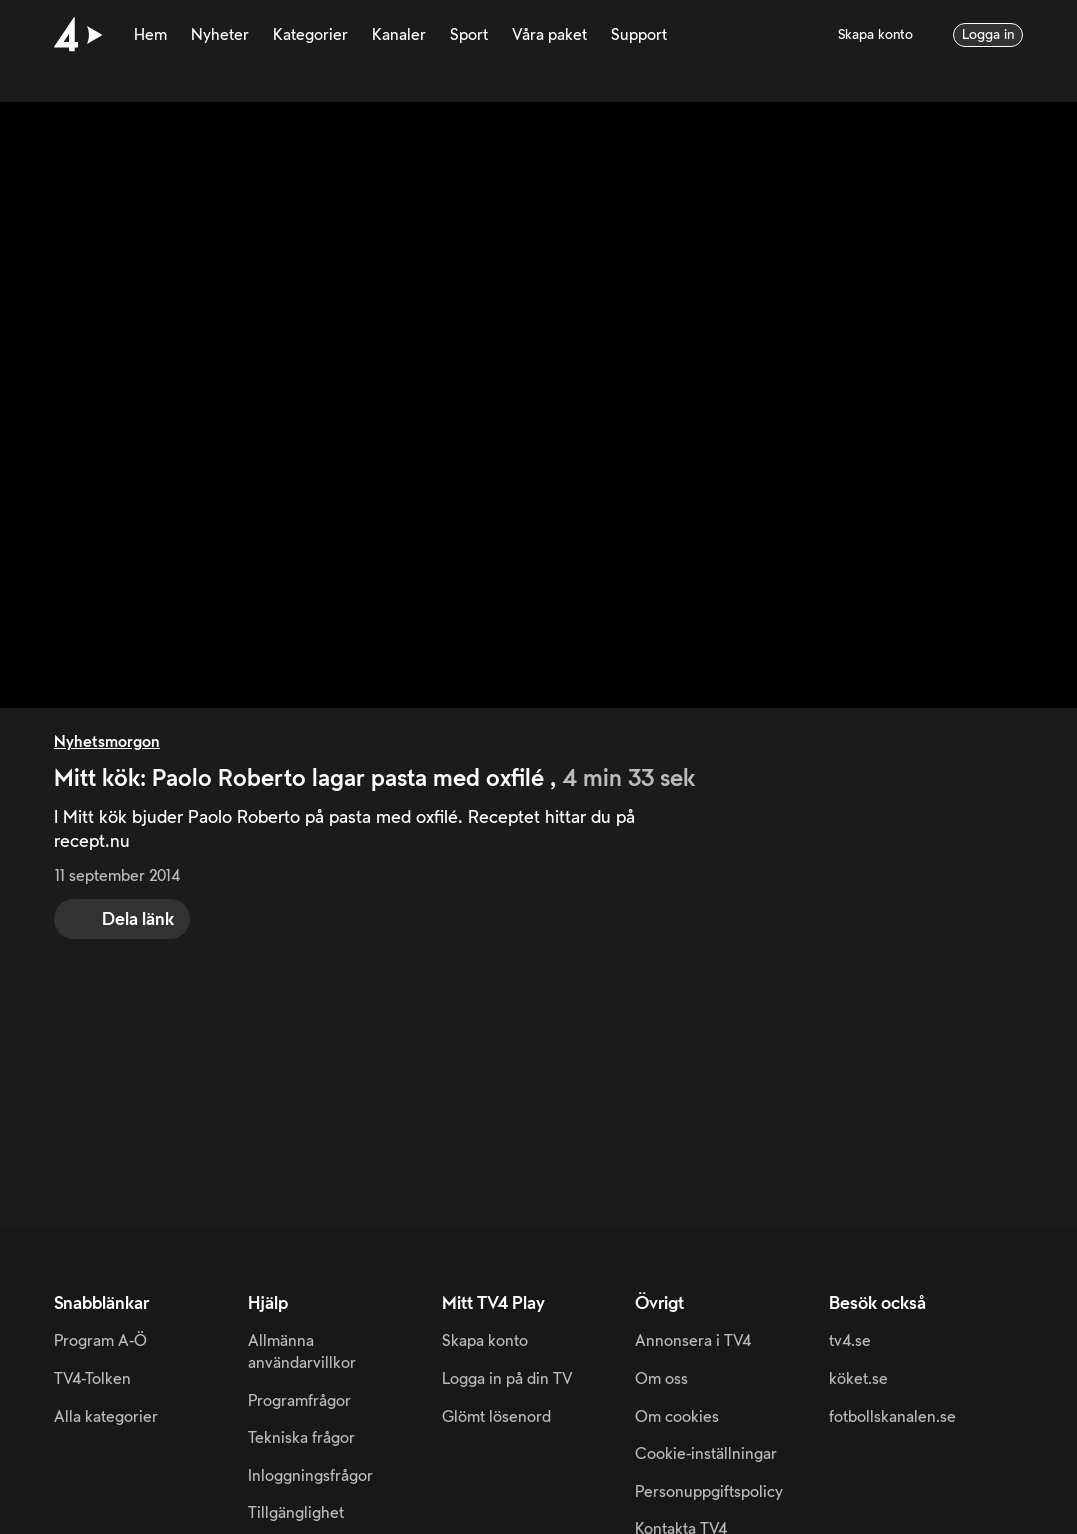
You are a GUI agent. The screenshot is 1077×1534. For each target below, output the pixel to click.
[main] (538, 613)
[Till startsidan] (78, 35)
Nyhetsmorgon (107, 742)
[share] (122, 919)
